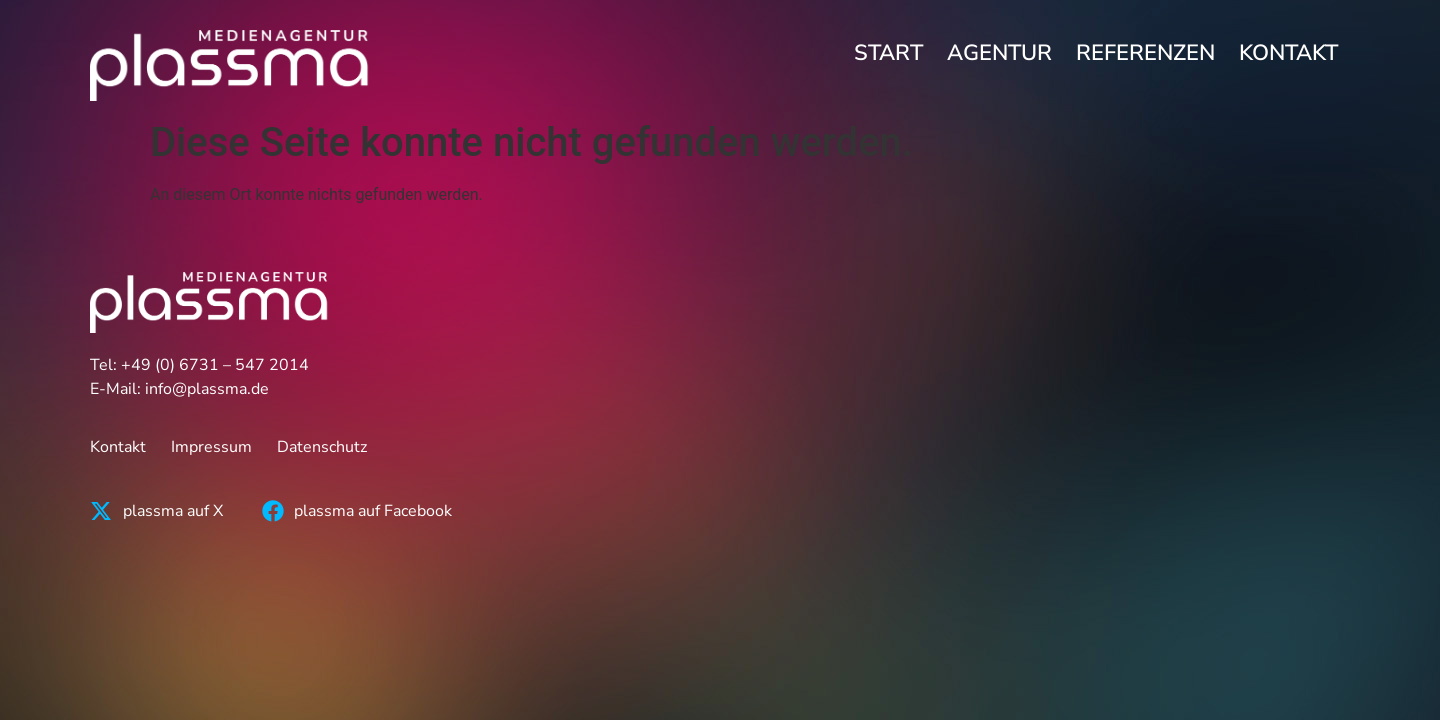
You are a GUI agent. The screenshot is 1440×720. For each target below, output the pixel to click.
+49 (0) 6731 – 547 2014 (215, 365)
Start (888, 53)
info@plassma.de (207, 389)
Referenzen (1145, 53)
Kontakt (1288, 53)
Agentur (999, 53)
